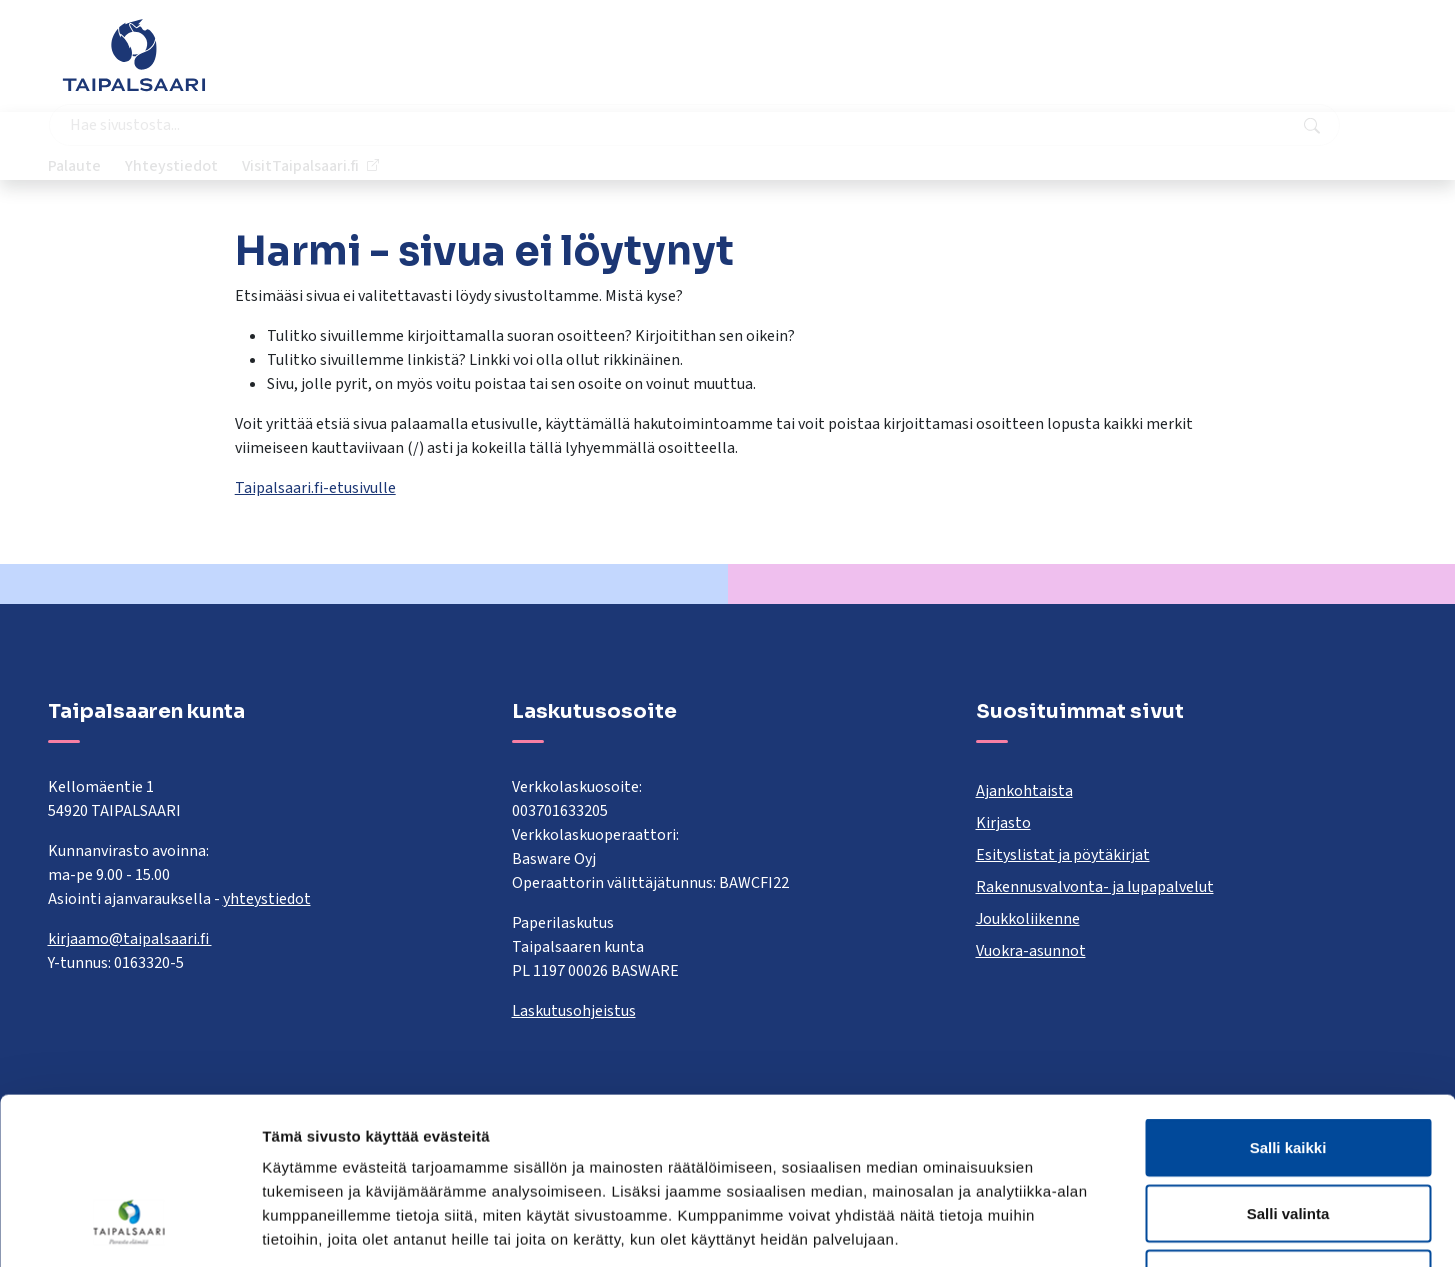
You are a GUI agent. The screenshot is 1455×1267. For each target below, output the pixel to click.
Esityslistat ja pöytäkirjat (1063, 855)
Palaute (1071, 65)
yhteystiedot (267, 899)
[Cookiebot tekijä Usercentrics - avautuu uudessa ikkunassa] (129, 1228)
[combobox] (632, 65)
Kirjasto (1003, 823)
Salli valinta (1288, 1070)
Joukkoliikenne (1028, 919)
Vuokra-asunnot (1031, 951)
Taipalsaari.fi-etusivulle (315, 488)
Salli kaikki (1288, 1004)
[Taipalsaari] (134, 55)
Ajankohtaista (1024, 791)
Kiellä (1288, 1135)
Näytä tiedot (1069, 1227)
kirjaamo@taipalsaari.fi (130, 939)
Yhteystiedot (1168, 65)
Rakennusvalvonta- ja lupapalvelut (1095, 887)
